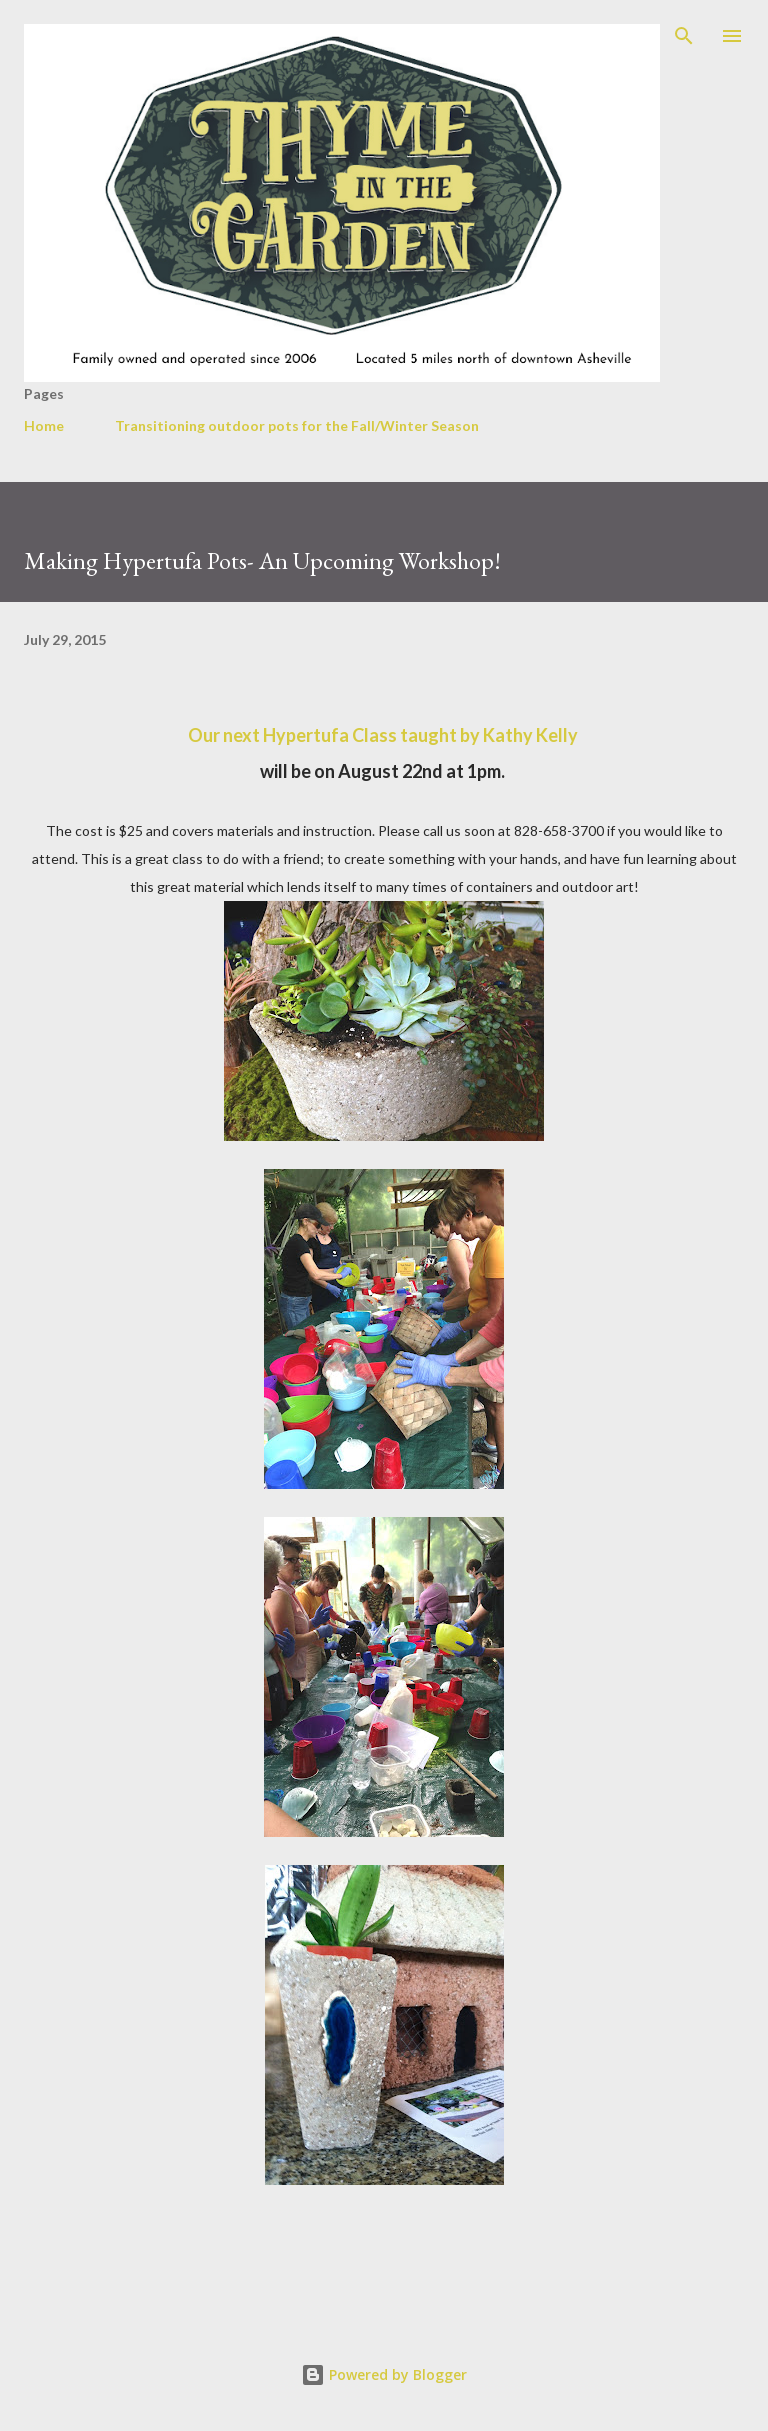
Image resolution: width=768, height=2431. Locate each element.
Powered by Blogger (384, 2374)
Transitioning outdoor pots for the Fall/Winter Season (297, 425)
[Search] (684, 36)
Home (44, 425)
